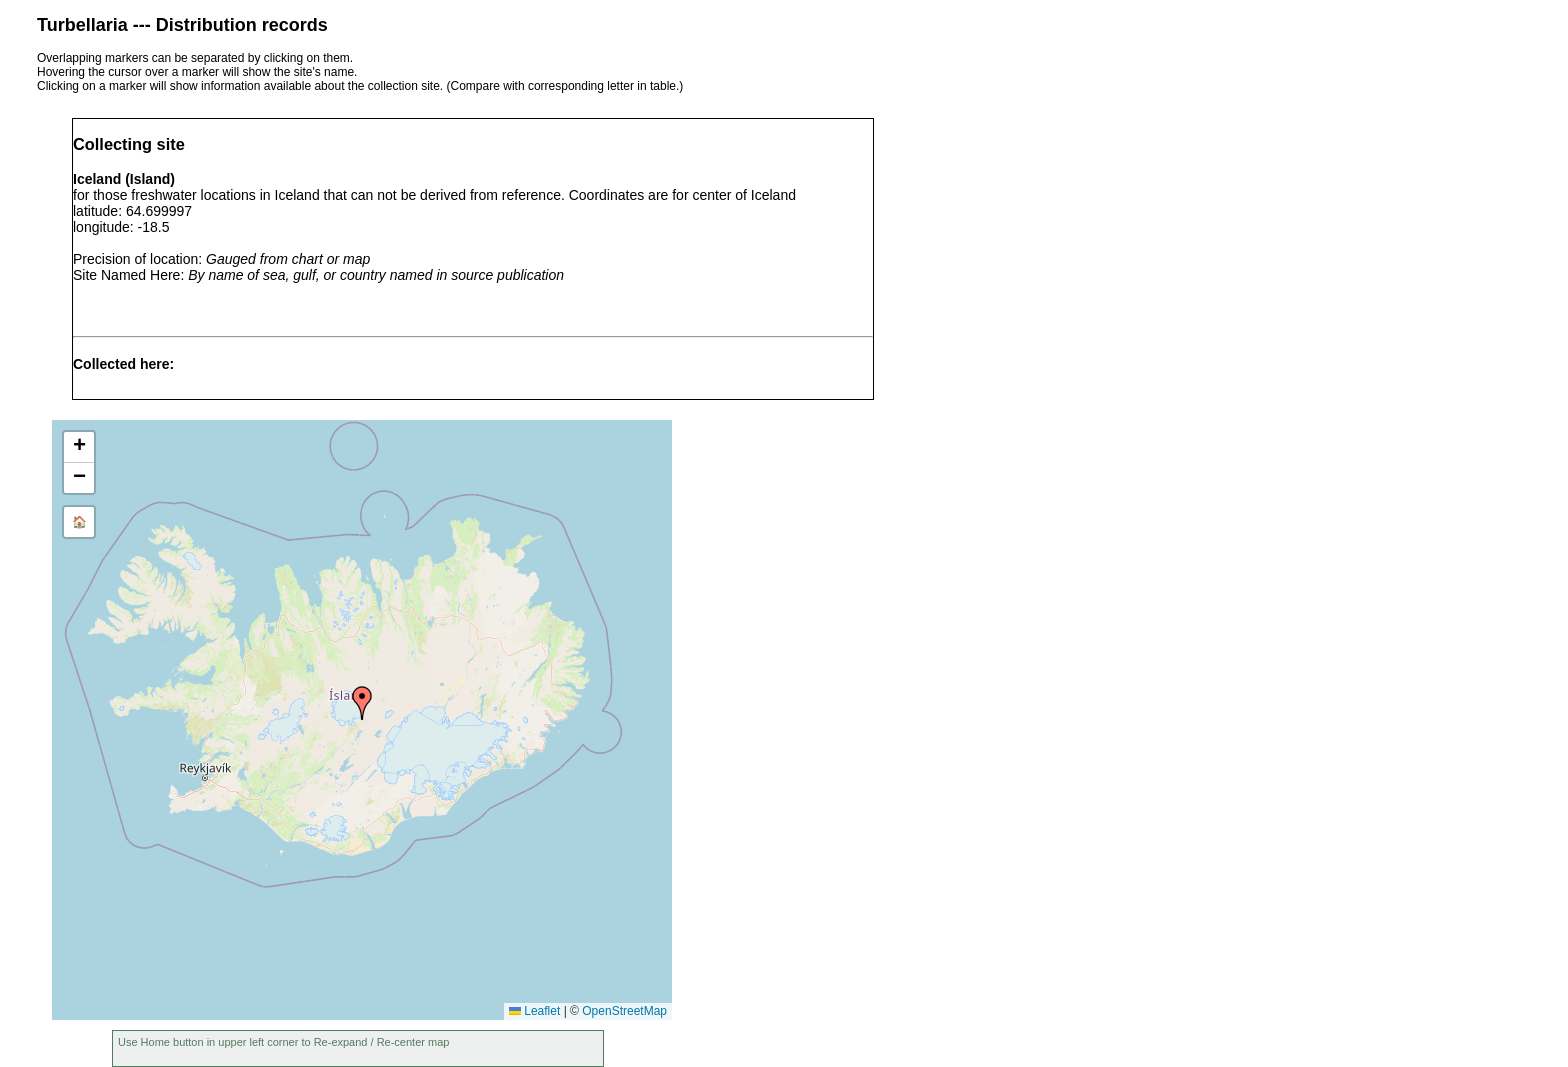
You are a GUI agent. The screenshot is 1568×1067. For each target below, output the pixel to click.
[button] (362, 703)
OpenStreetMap (624, 1011)
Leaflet (534, 1011)
